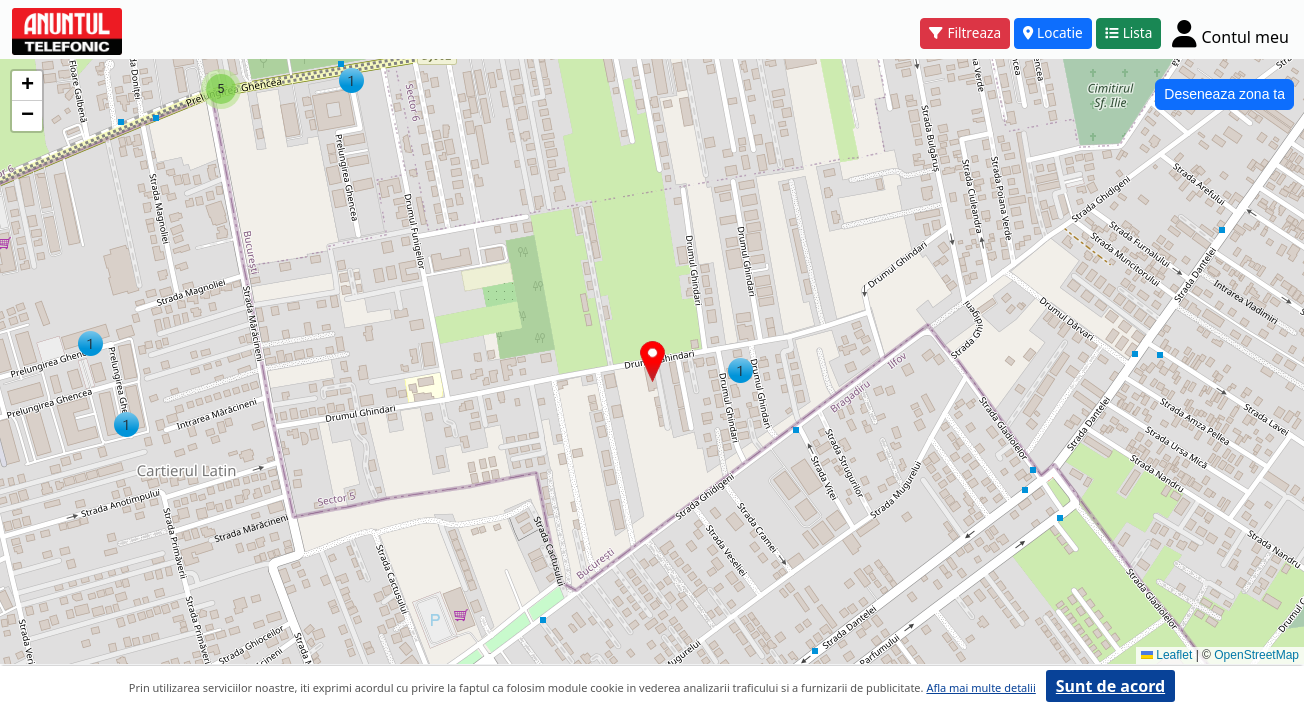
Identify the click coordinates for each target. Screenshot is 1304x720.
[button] (126, 424)
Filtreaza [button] (965, 32)
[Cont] (1230, 33)
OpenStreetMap (1256, 655)
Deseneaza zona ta (1224, 94)
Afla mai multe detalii (980, 687)
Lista (1129, 32)
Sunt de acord (1110, 686)
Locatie (1053, 32)
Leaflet (1166, 655)
